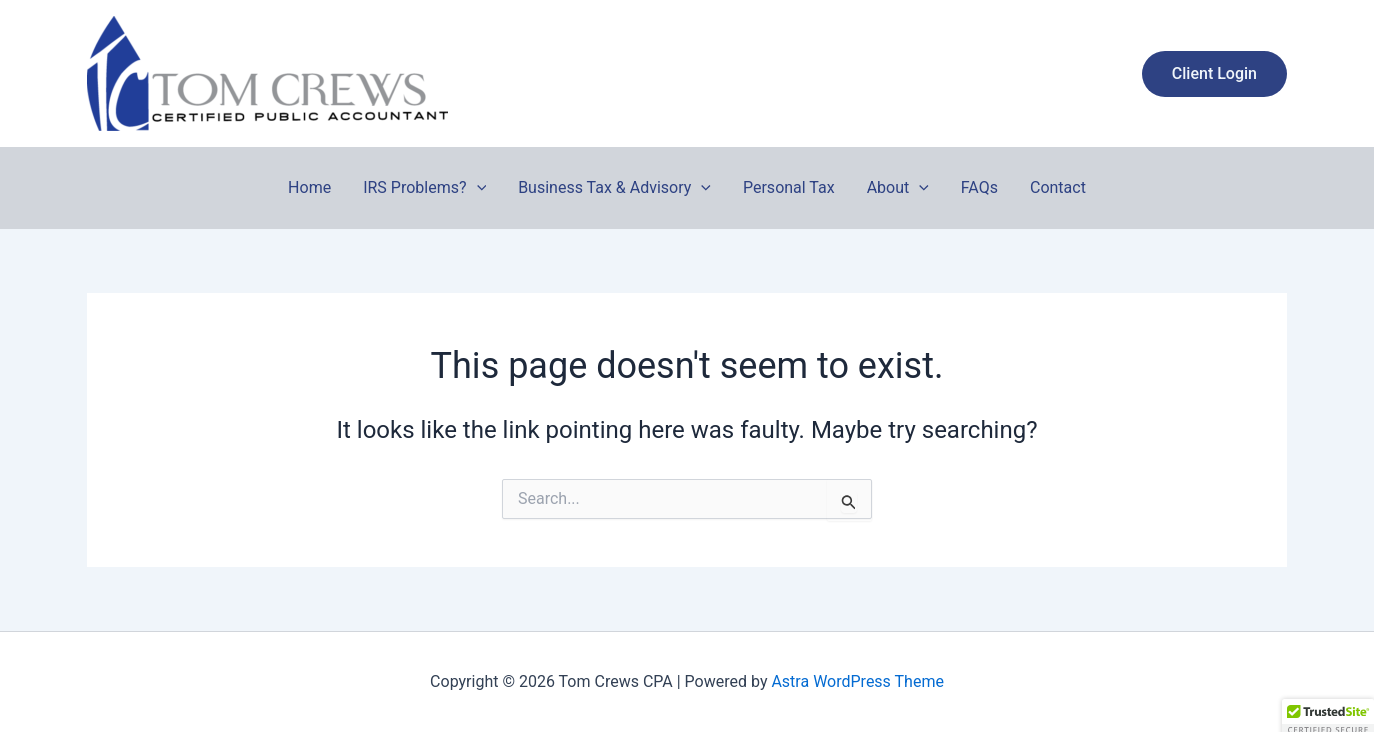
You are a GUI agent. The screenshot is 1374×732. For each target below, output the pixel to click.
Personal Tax (789, 187)
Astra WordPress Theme (857, 681)
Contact (1058, 187)
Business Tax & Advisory (614, 188)
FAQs (979, 187)
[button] (1214, 74)
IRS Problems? (424, 188)
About (898, 188)
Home (309, 187)
